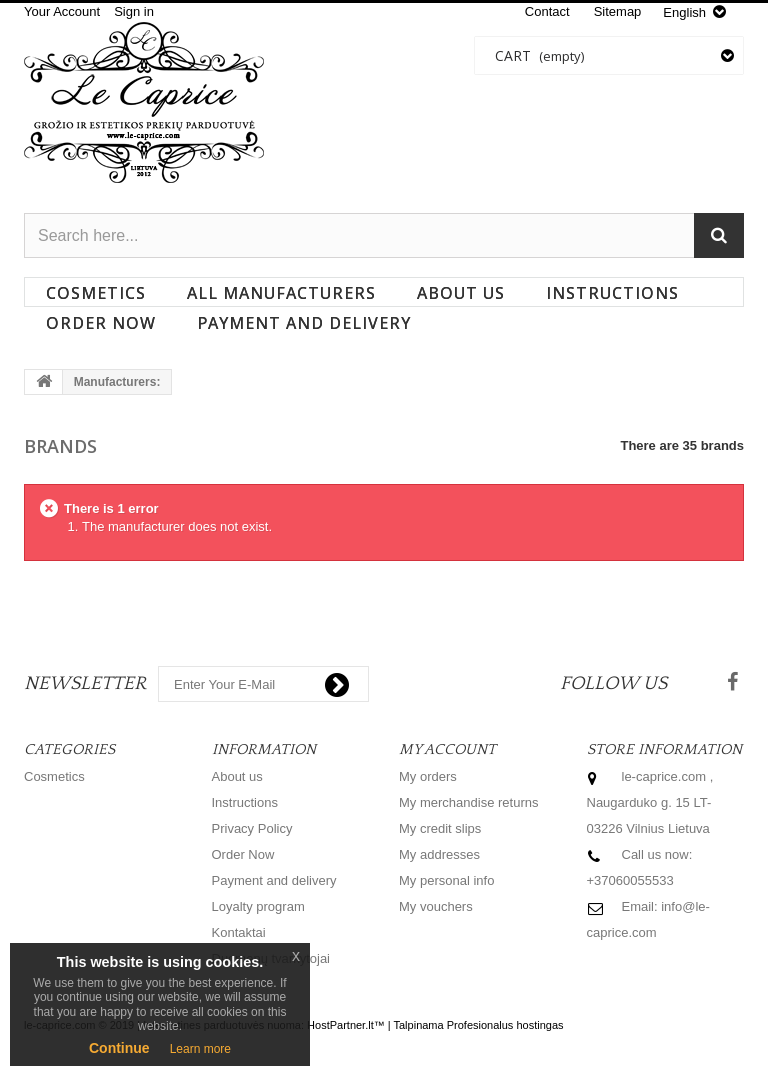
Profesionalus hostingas (505, 1025)
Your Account (62, 11)
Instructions (612, 293)
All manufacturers (281, 293)
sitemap (618, 11)
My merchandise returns (468, 802)
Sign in (134, 11)
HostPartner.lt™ (346, 1025)
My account (447, 749)
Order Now (101, 323)
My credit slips (440, 828)
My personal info (446, 880)
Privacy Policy (252, 828)
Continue (119, 1048)
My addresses (439, 854)
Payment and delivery (304, 323)
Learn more (200, 1049)
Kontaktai (239, 932)
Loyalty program (258, 906)
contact (547, 11)
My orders (428, 776)
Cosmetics (96, 293)
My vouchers (436, 906)
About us (461, 293)
